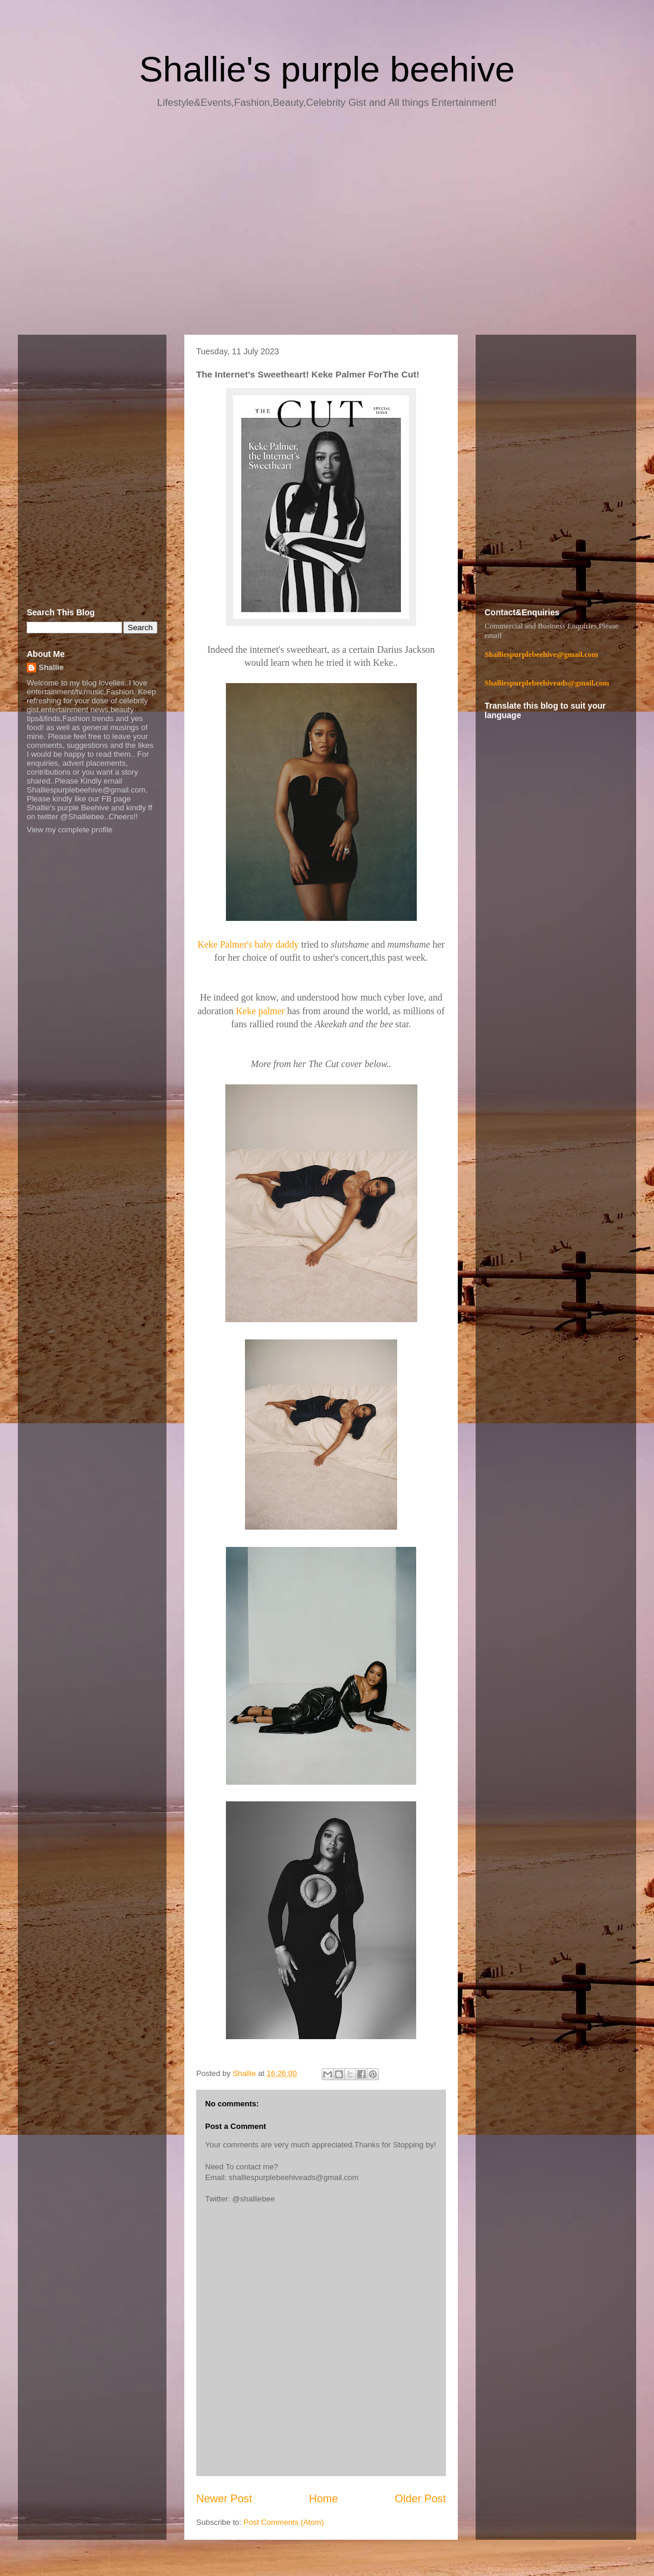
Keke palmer (260, 1011)
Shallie (51, 667)
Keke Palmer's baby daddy (247, 944)
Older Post (420, 2499)
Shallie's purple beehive (327, 69)
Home (323, 2499)
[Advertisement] (327, 226)
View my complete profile (69, 829)
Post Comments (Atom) (284, 2522)
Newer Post (224, 2499)
